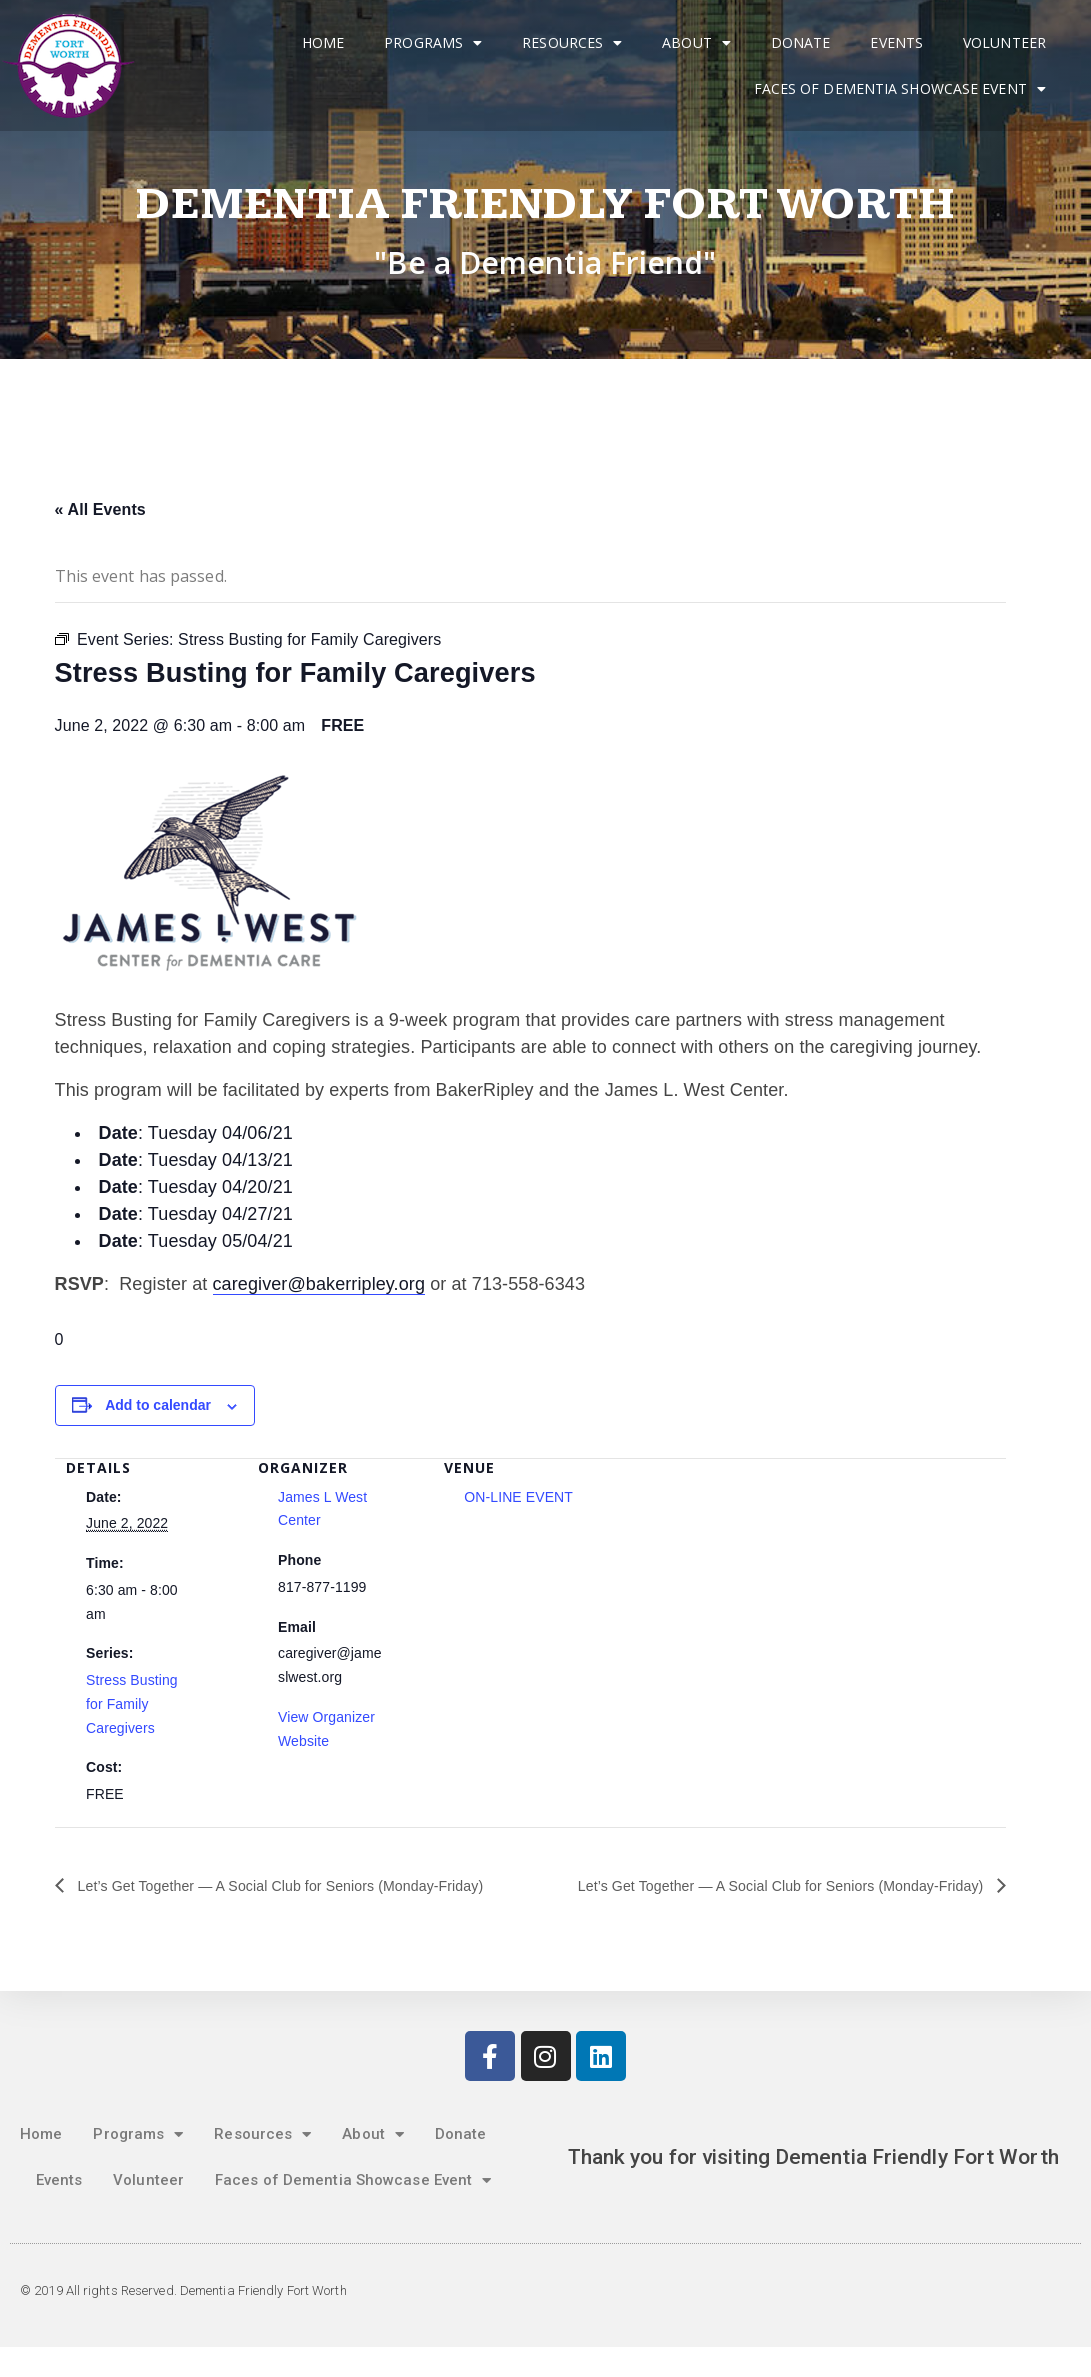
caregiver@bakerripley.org (319, 1284)
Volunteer (1004, 42)
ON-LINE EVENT (518, 1497)
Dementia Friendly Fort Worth (545, 204)
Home (323, 42)
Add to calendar (158, 1405)
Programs (433, 43)
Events (896, 42)
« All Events (100, 509)
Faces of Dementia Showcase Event (900, 89)
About (696, 43)
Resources (572, 43)
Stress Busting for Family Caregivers (132, 1704)
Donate (801, 42)
